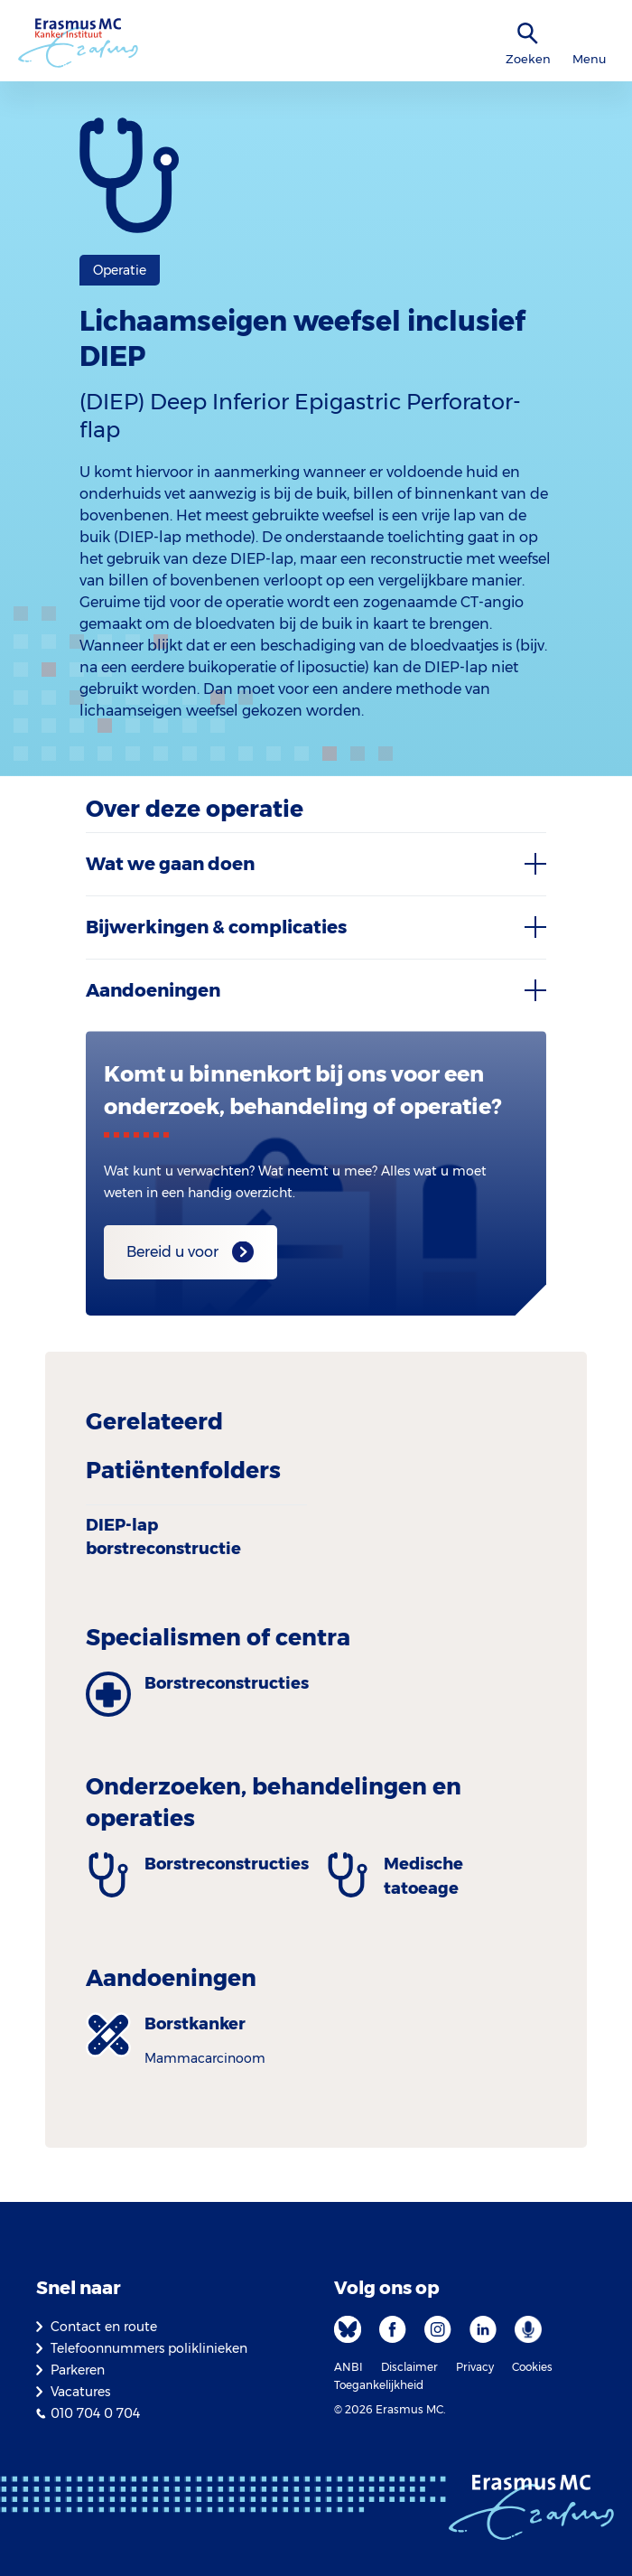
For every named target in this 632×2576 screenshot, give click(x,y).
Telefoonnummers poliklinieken (149, 2348)
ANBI (348, 2367)
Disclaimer (409, 2367)
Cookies (532, 2367)
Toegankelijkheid (378, 2385)
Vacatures (80, 2392)
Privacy (475, 2367)
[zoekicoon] (528, 34)
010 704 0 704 (95, 2413)
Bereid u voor (172, 1251)
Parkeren (78, 2370)
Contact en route (104, 2326)
